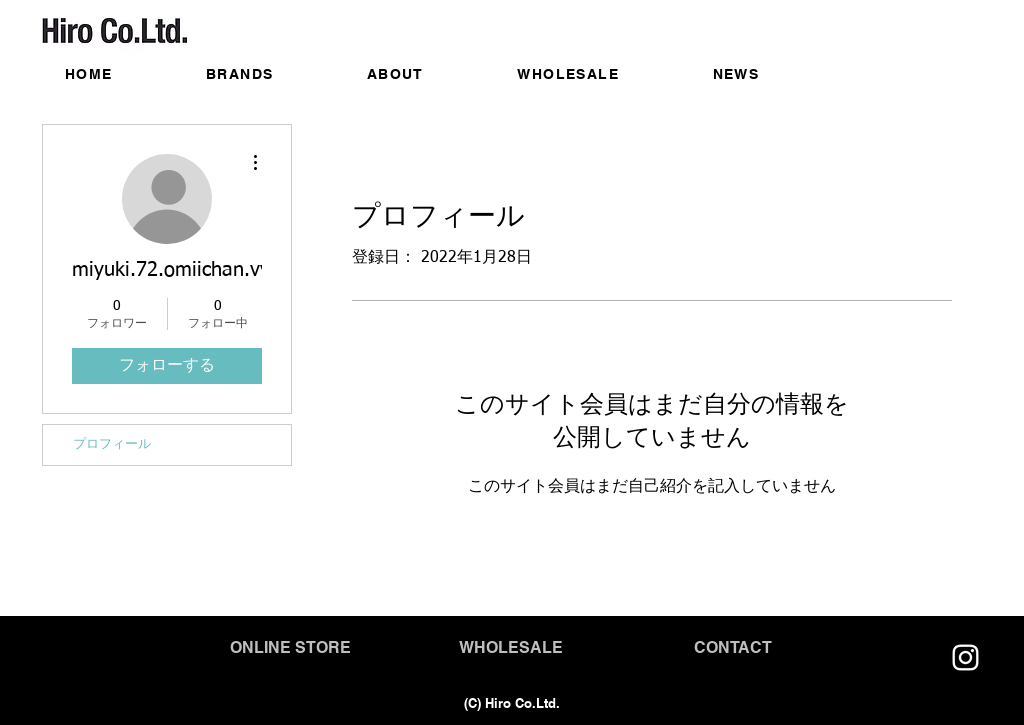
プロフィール (112, 444)
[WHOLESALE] (511, 647)
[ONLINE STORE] (290, 647)
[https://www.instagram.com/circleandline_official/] (965, 657)
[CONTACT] (733, 647)
